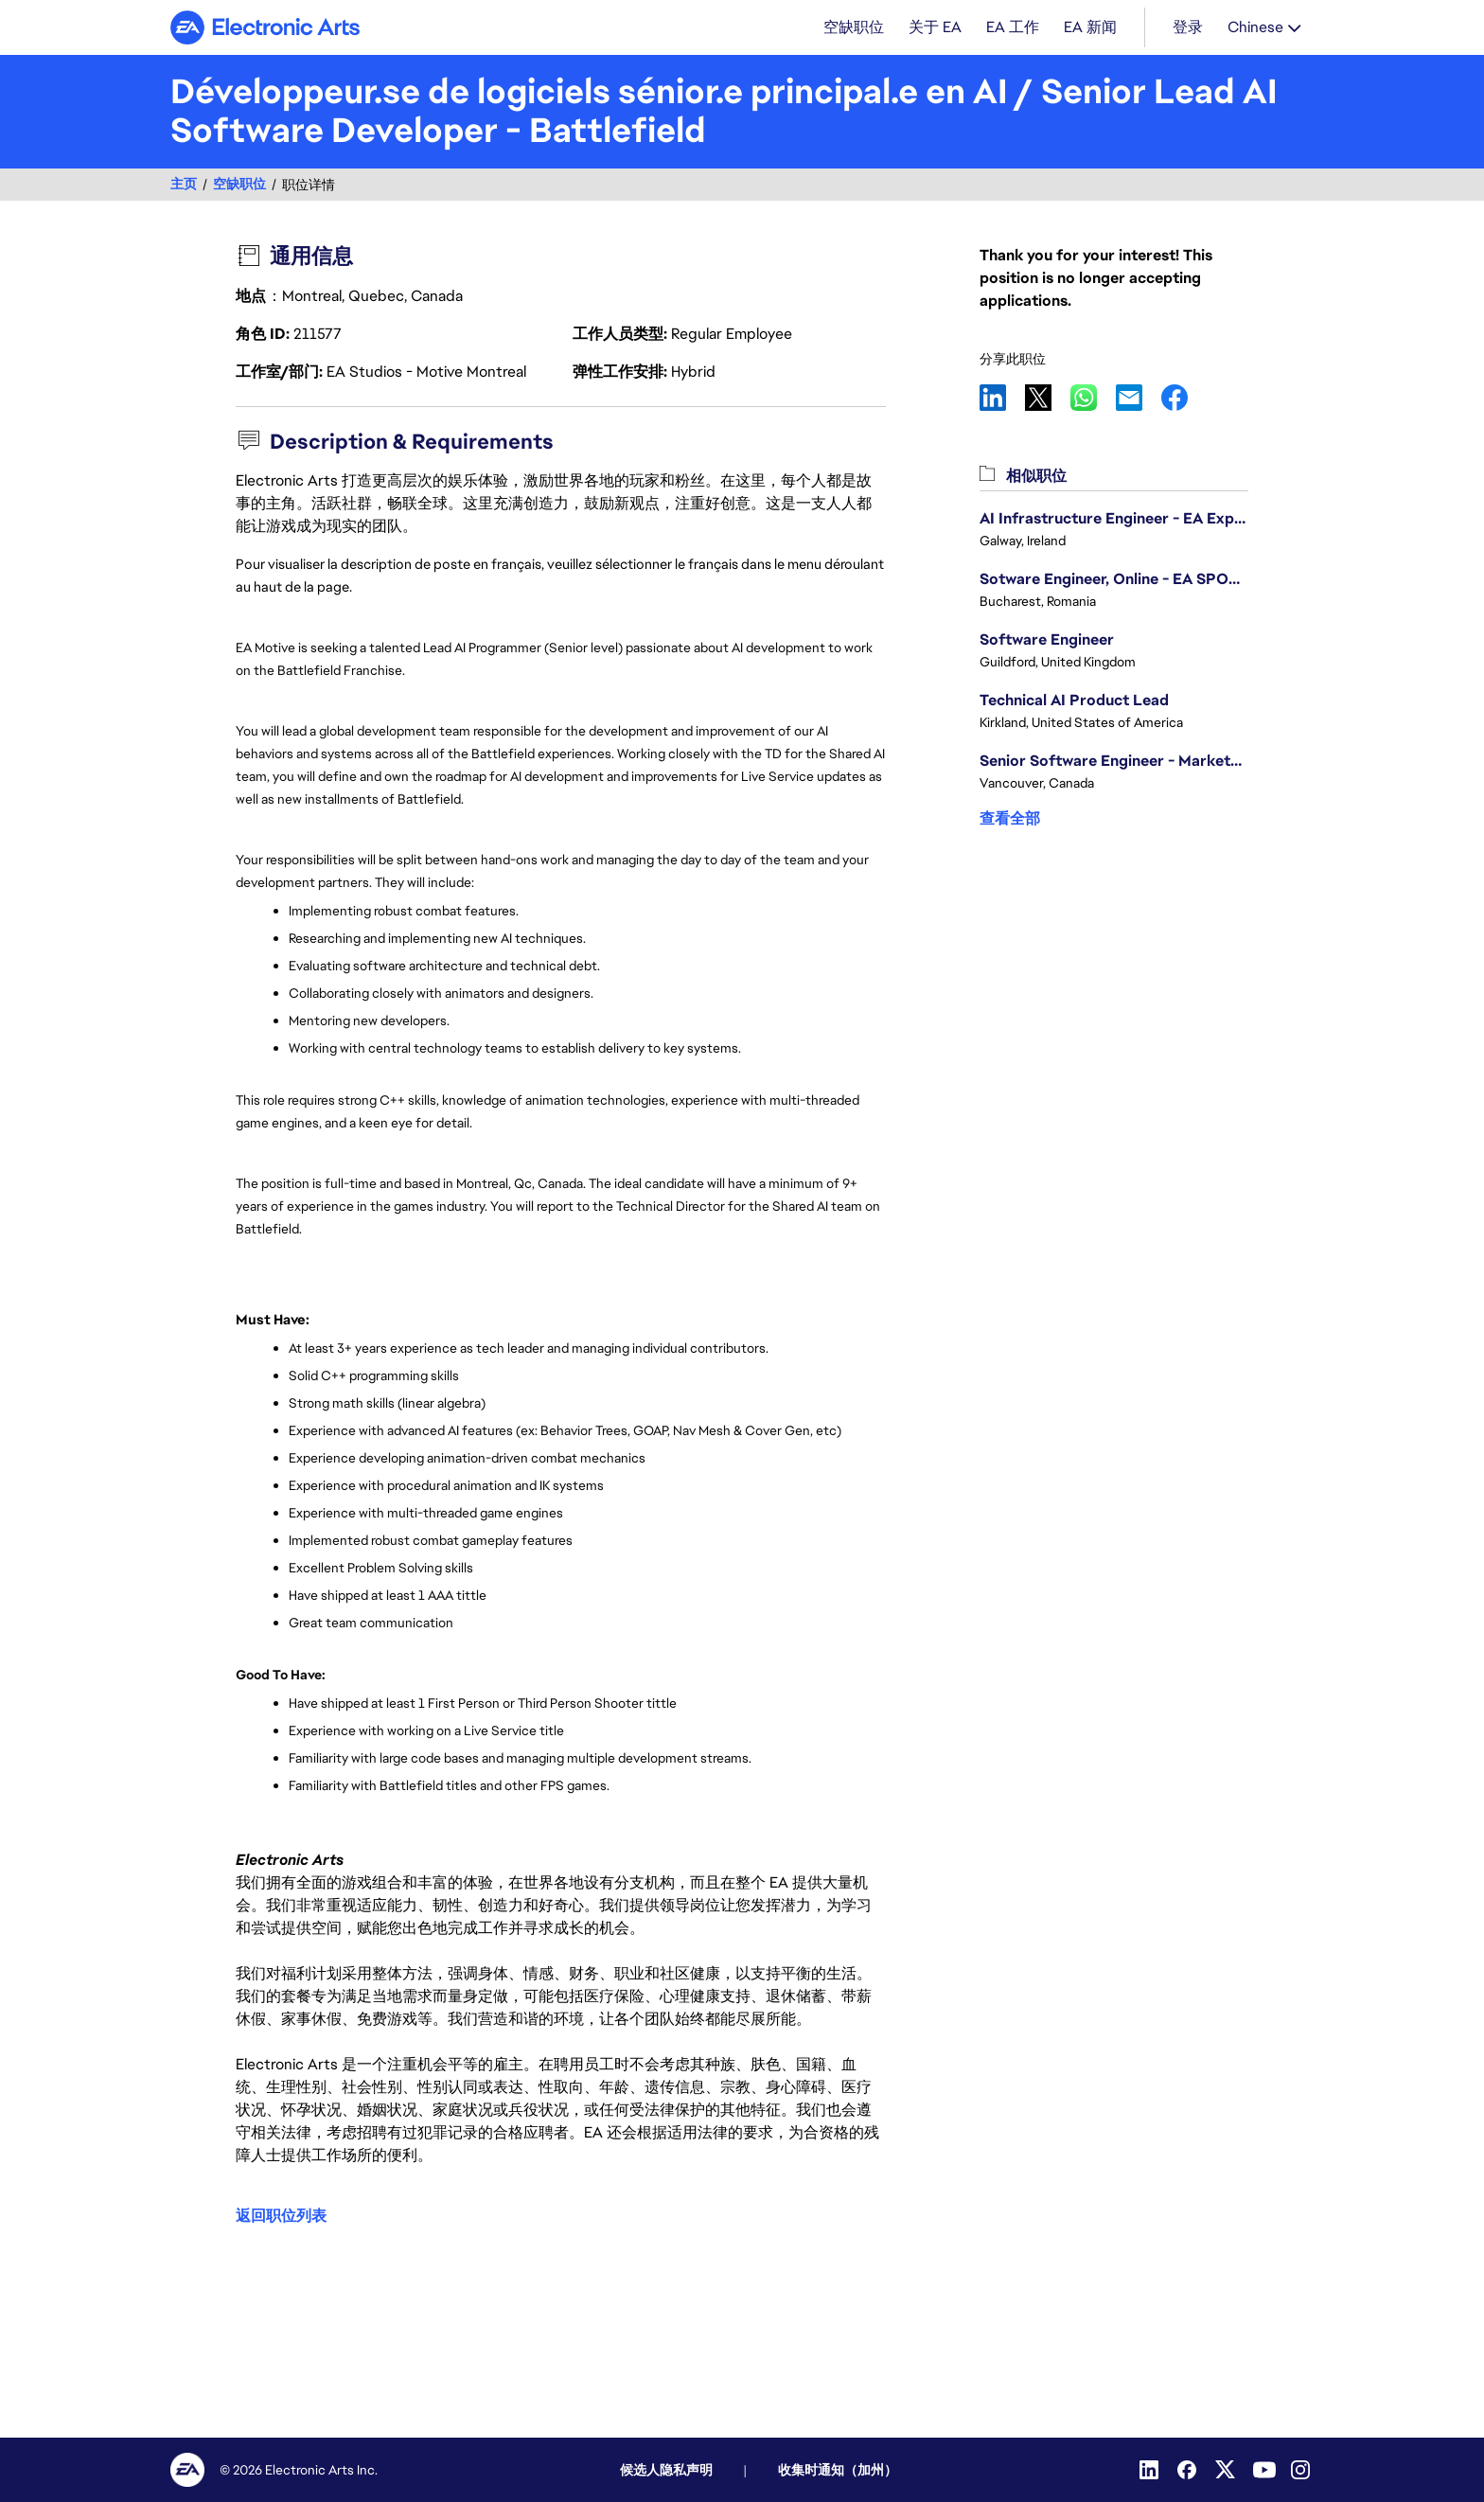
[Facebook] (1188, 2469)
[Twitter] (1226, 2469)
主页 (183, 186)
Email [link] (1138, 399)
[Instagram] (1302, 2469)
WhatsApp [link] (1093, 399)
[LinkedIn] (1151, 2469)
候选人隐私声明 (666, 2469)
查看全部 (1010, 820)
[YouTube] (1264, 2469)
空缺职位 (239, 186)
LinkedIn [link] (1002, 399)
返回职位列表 (281, 2216)
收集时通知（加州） (837, 2469)
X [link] (1047, 399)
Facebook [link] (1184, 399)
